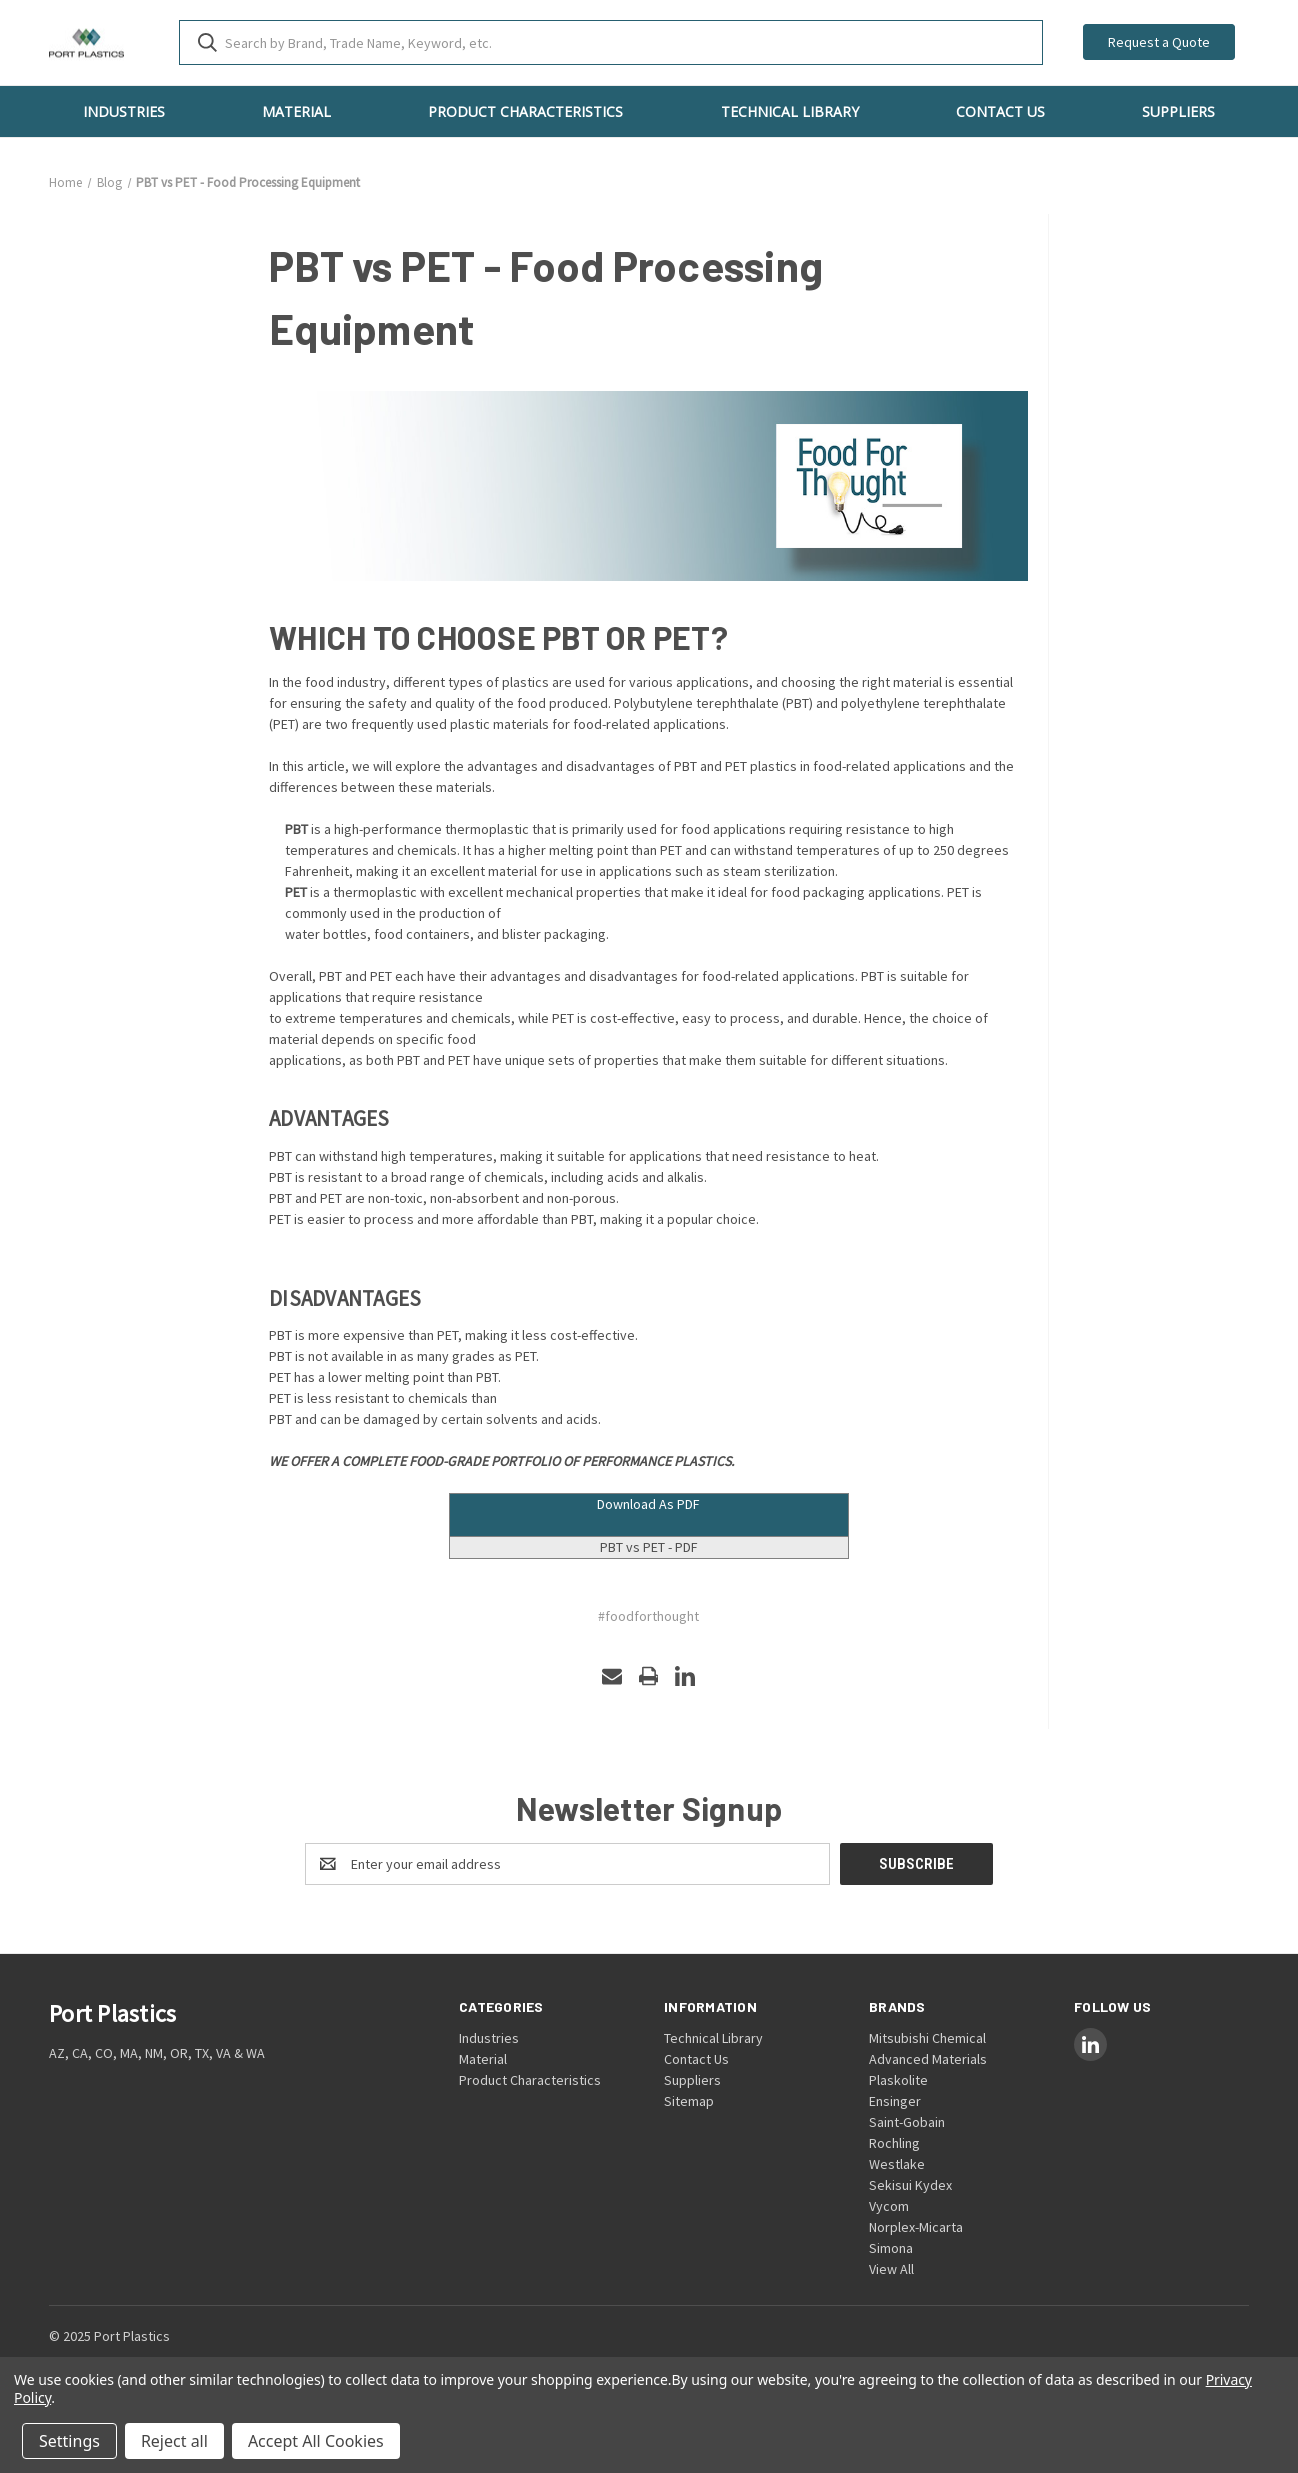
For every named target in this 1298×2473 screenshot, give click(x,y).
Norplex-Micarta (916, 2227)
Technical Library (790, 111)
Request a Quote (1159, 42)
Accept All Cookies (316, 2441)
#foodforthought (648, 1616)
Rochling (894, 2143)
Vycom (889, 2206)
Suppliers (1178, 111)
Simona (891, 2248)
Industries (124, 111)
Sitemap (689, 2101)
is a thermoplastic (351, 892)
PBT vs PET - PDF (649, 1547)
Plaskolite (898, 2080)
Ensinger (895, 2101)
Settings (69, 2441)
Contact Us (1000, 111)
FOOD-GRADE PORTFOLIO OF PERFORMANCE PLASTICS (570, 1461)
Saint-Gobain (907, 2122)
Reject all (174, 2441)
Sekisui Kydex (910, 2185)
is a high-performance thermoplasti (403, 829)
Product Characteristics (525, 111)
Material (296, 111)
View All (891, 2269)
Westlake (897, 2164)
